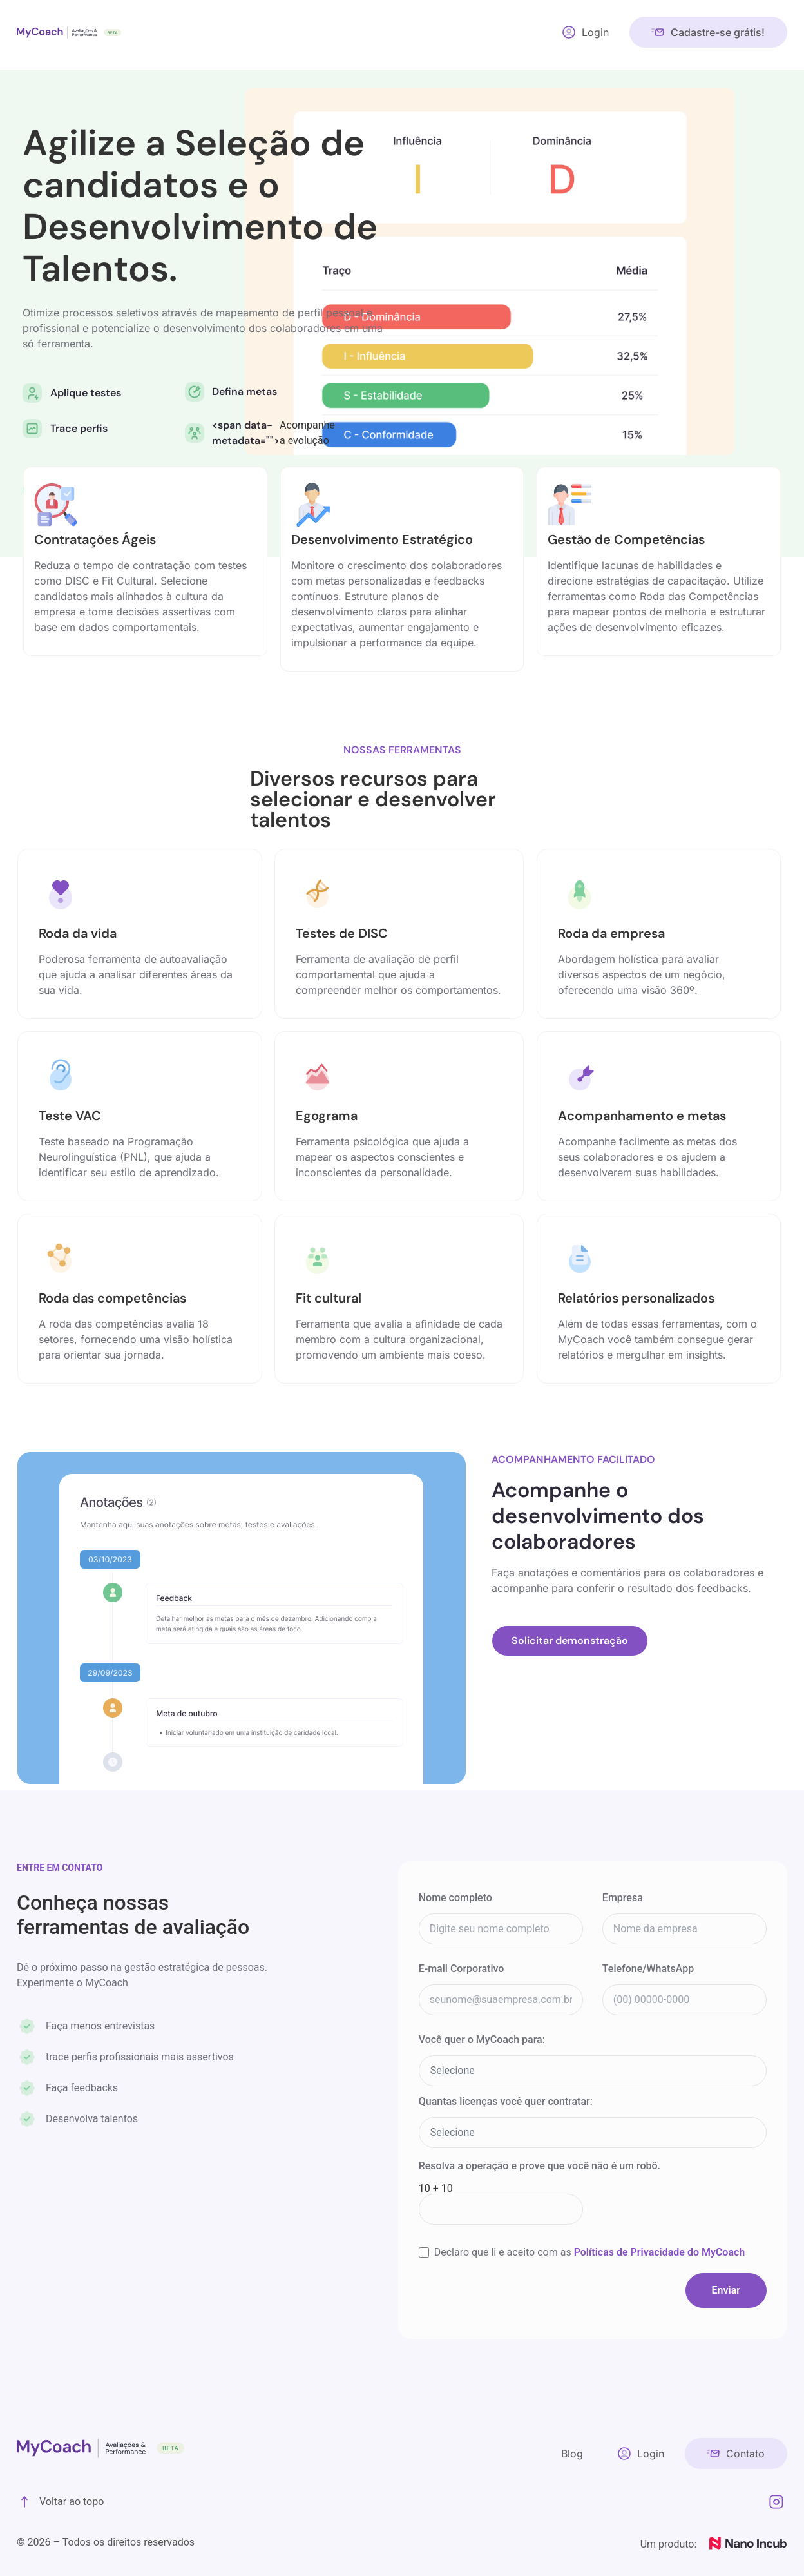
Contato (745, 2452)
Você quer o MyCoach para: (482, 2040)
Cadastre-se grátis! (718, 32)
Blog (572, 2452)
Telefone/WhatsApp (648, 1969)
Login (595, 32)
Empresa (622, 1898)
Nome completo (455, 1898)
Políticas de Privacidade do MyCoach (659, 2252)
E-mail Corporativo (461, 1969)
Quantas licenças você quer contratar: (506, 2102)
